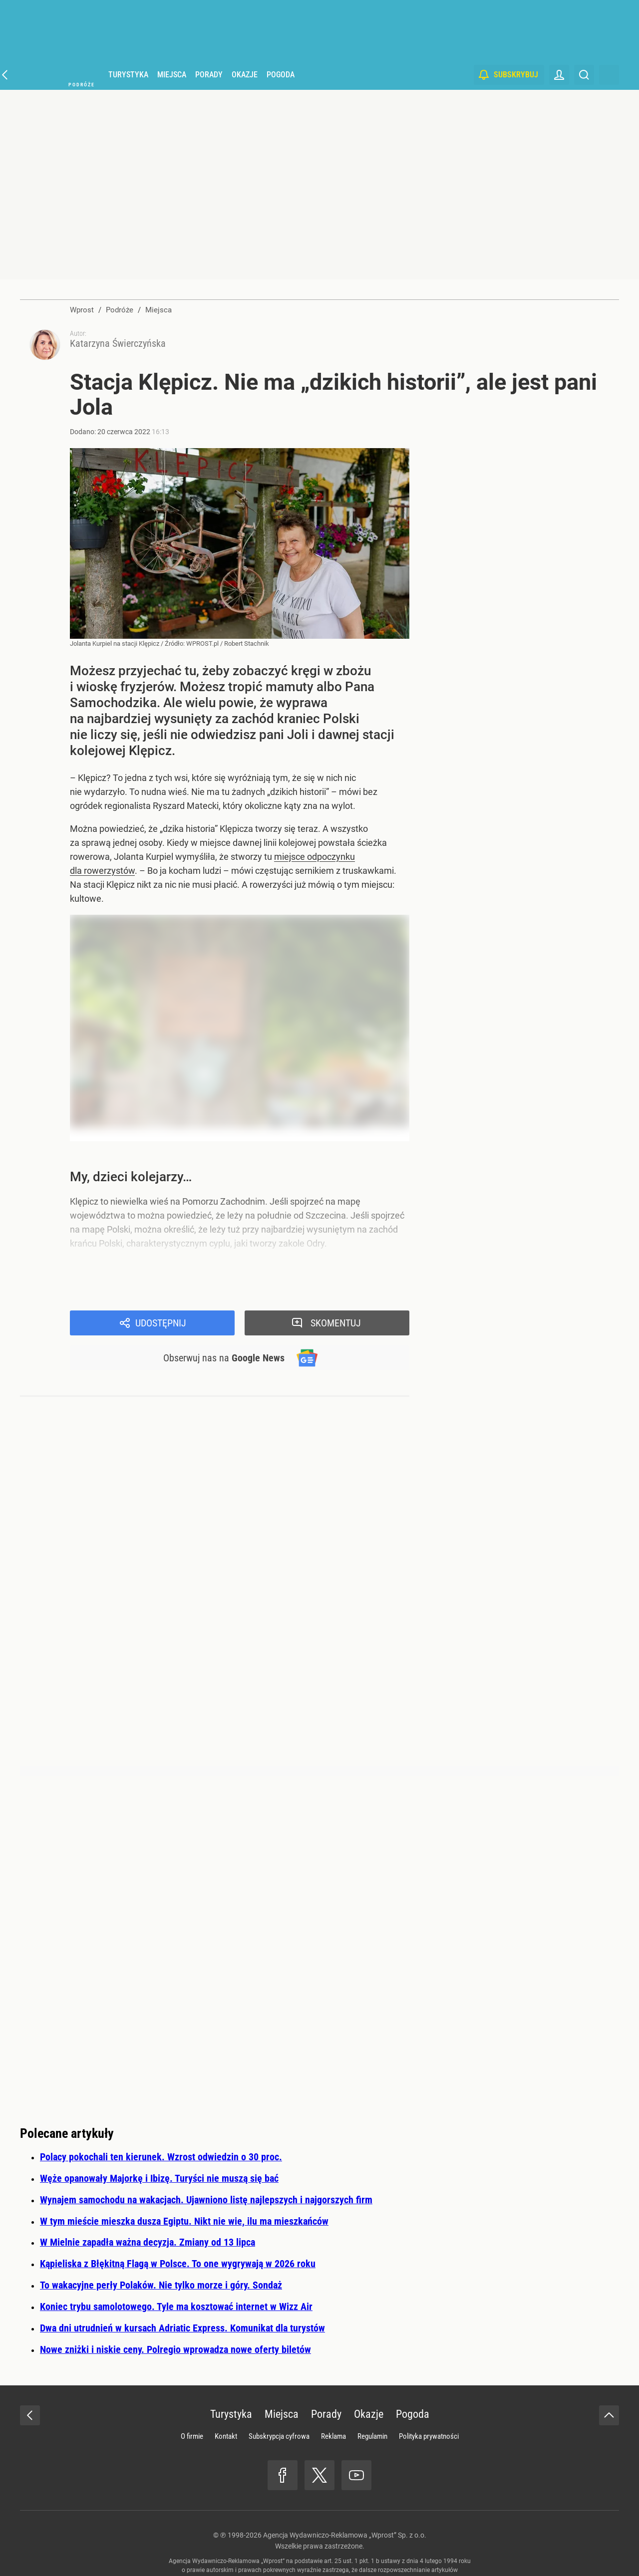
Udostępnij (160, 1323)
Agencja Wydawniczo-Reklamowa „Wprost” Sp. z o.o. (344, 2535)
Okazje (245, 74)
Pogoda (281, 74)
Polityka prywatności (429, 2436)
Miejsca (171, 74)
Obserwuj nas (224, 1358)
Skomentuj (336, 1323)
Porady (209, 74)
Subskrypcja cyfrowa (279, 2436)
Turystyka (128, 74)
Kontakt (226, 2436)
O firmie (192, 2436)
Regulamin (372, 2436)
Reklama (333, 2436)
